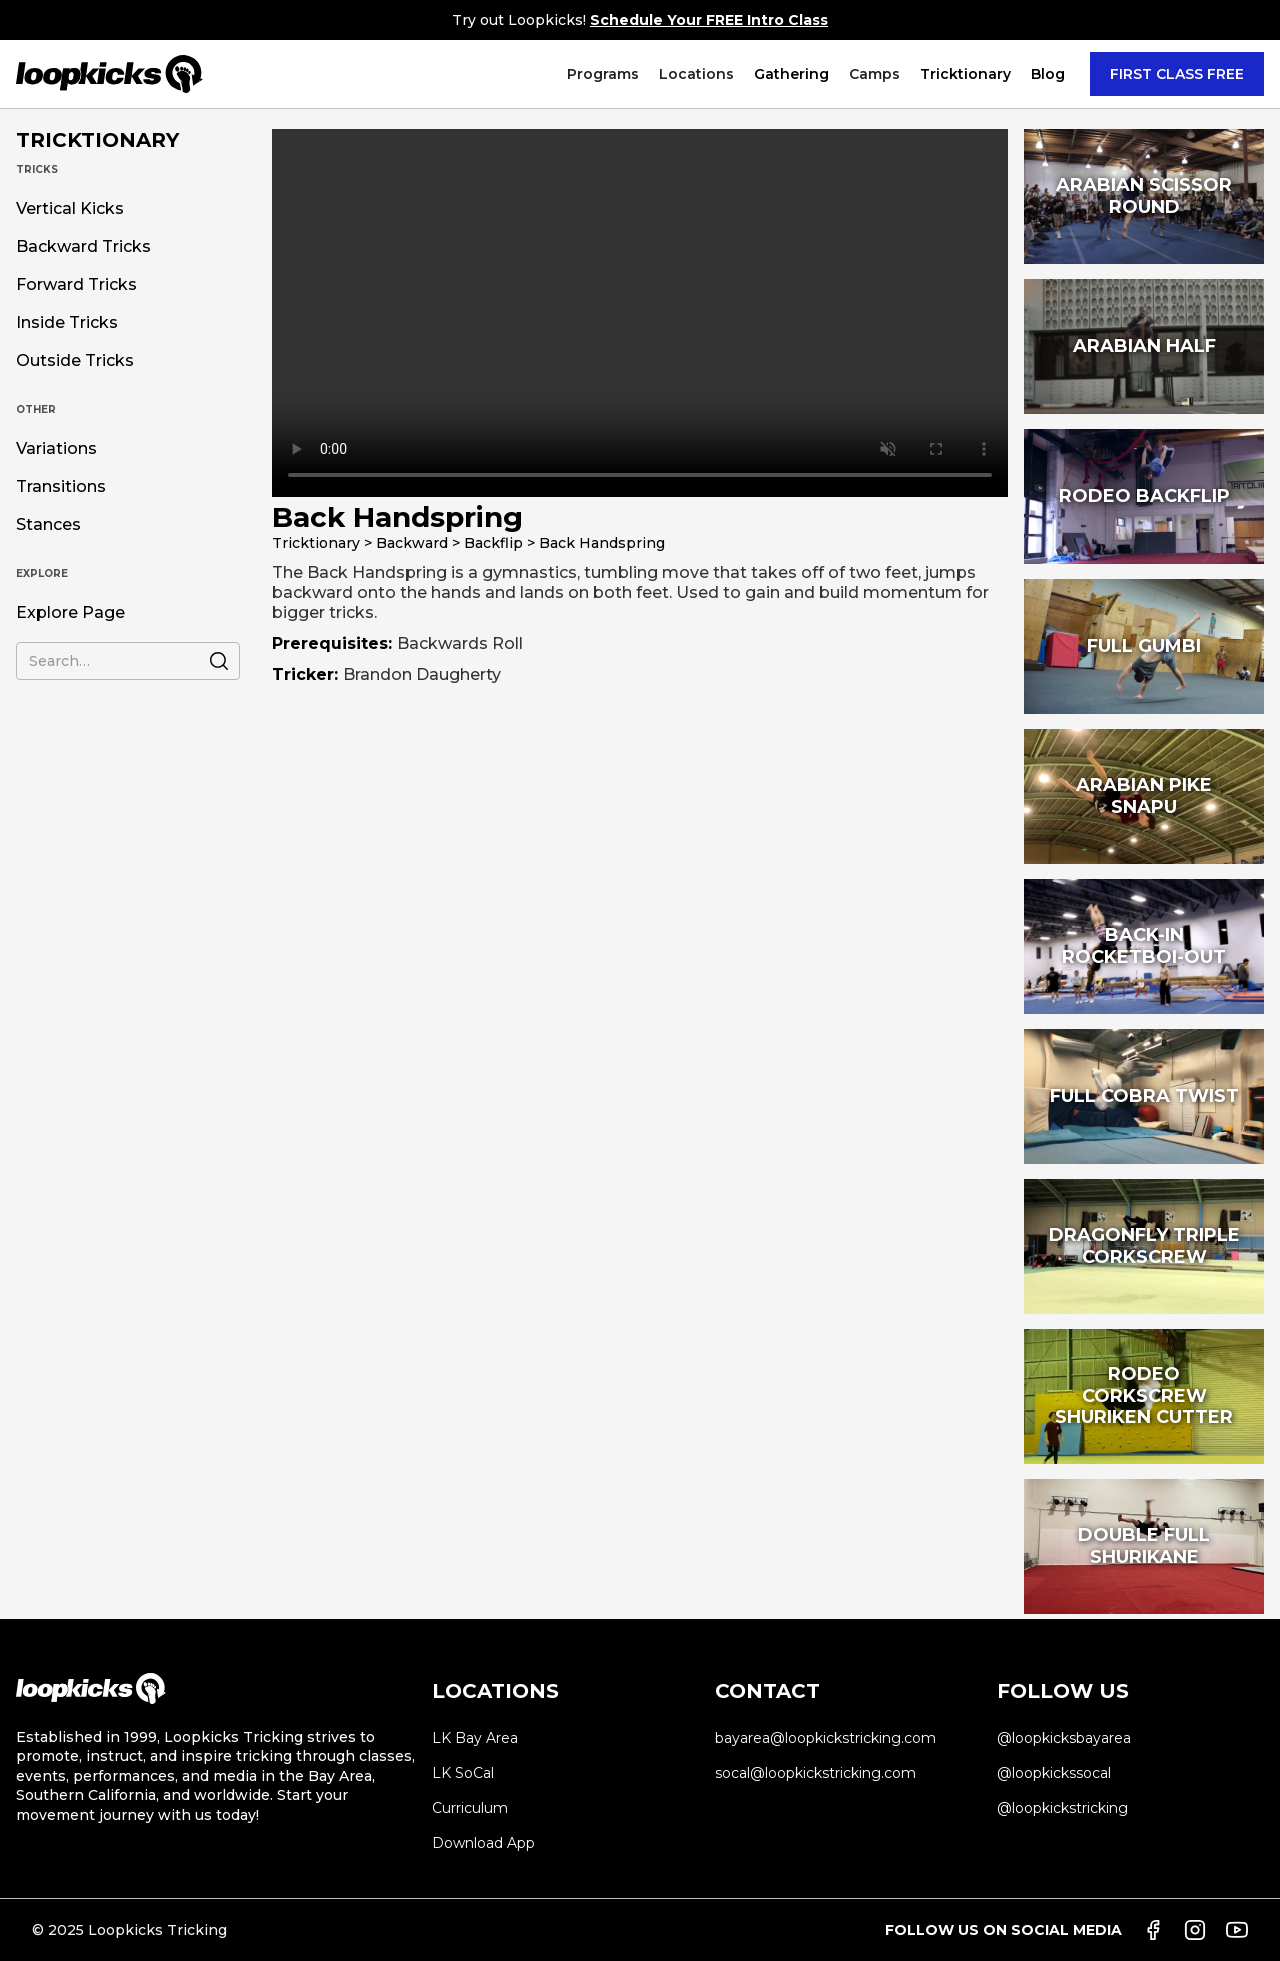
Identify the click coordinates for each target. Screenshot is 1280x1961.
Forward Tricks (76, 285)
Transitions (61, 487)
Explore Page (70, 613)
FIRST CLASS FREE (1177, 74)
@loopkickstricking (1062, 1808)
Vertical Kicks (70, 209)
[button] (603, 74)
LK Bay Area (475, 1738)
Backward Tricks (83, 247)
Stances (48, 525)
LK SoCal (463, 1773)
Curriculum (470, 1808)
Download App (483, 1843)
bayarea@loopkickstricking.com (825, 1738)
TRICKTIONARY (97, 140)
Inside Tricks (67, 323)
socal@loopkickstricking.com (815, 1773)
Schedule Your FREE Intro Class (709, 20)
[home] (109, 74)
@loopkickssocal (1054, 1773)
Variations (56, 449)
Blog (1048, 74)
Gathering (791, 74)
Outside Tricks (75, 361)
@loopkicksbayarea (1064, 1738)
